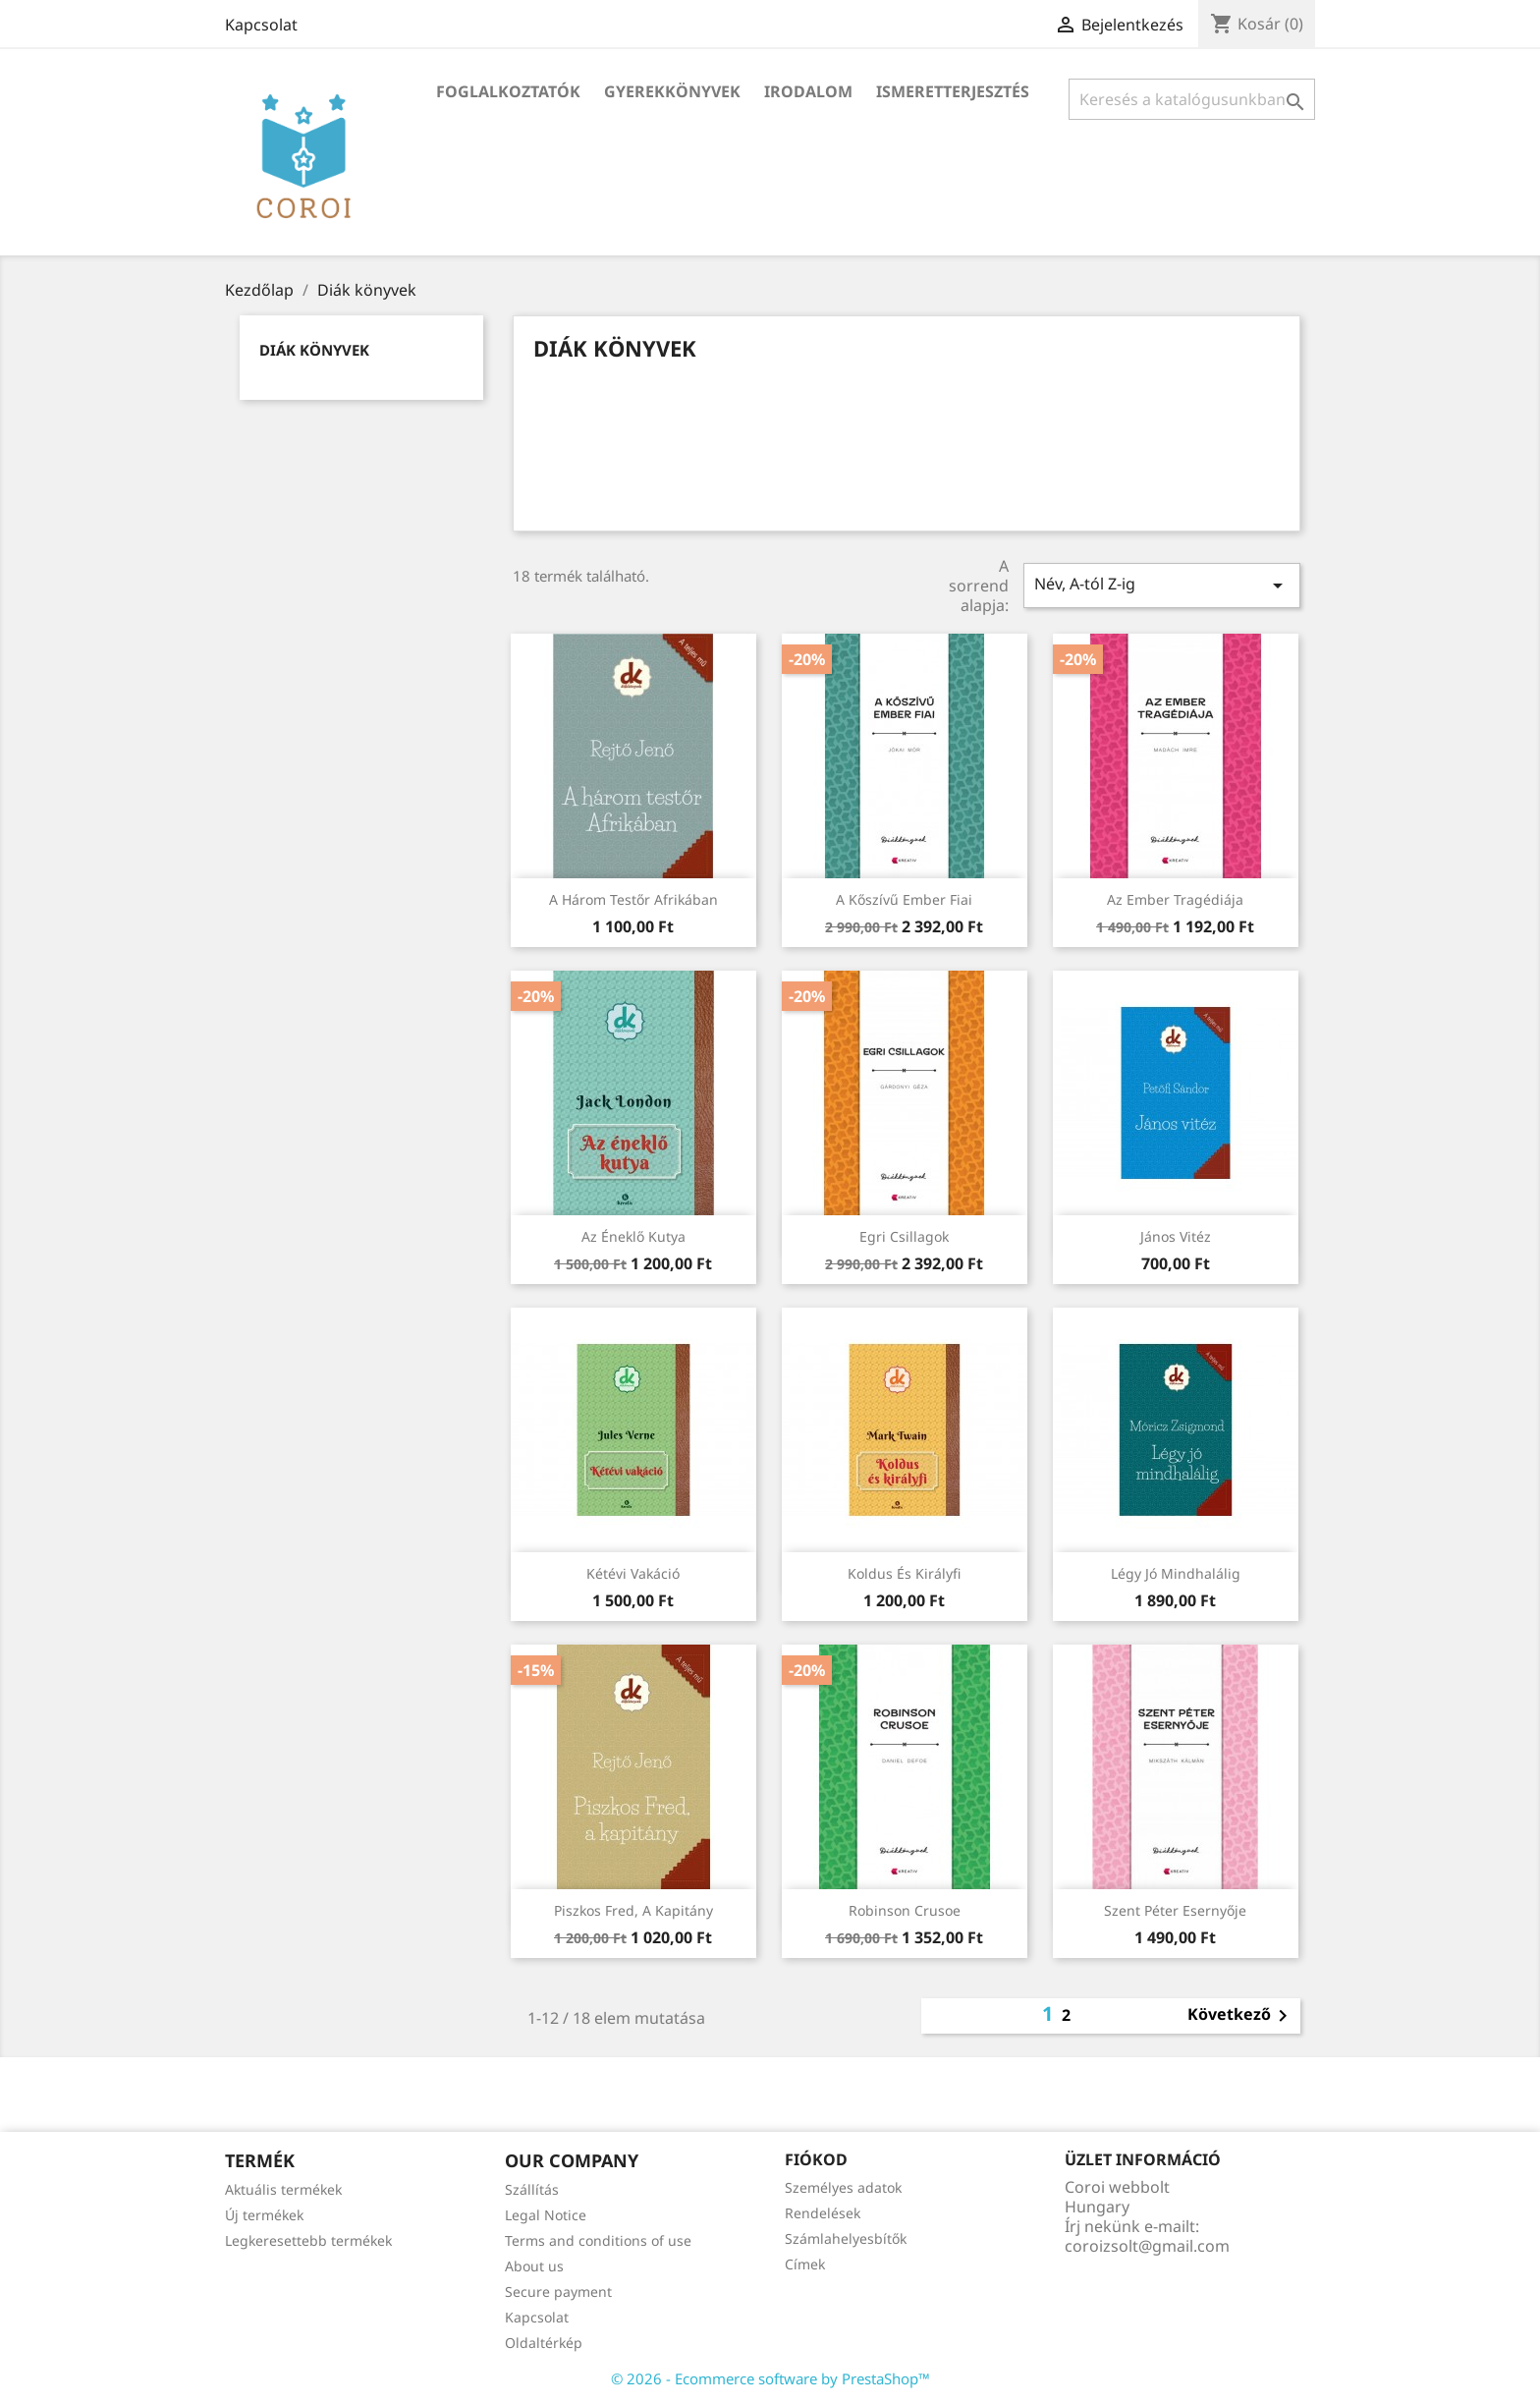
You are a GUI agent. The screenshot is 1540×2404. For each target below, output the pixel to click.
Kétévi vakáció (633, 1573)
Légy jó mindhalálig (1175, 1573)
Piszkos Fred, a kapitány (633, 1910)
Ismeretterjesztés (952, 91)
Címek (805, 2264)
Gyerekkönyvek (672, 91)
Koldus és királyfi (904, 1573)
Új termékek (264, 2215)
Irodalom (808, 91)
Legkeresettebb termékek (308, 2240)
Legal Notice (545, 2215)
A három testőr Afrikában (633, 899)
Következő (1240, 2016)
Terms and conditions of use (598, 2240)
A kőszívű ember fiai (904, 899)
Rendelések (822, 2213)
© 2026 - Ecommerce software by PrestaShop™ (770, 2378)
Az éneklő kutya (633, 1236)
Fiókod (816, 2159)
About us (534, 2266)
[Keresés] (1192, 99)
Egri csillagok (904, 1236)
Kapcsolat (261, 24)
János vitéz (1175, 1236)
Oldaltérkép (543, 2342)
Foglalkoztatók (508, 91)
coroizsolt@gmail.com (1147, 2246)
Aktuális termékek (283, 2189)
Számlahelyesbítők (846, 2238)
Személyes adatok (843, 2187)
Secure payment (558, 2291)
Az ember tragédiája (1175, 899)
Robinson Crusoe (905, 1910)
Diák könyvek (314, 350)
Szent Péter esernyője (1175, 1910)
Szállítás (532, 2189)
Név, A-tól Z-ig (1162, 585)
